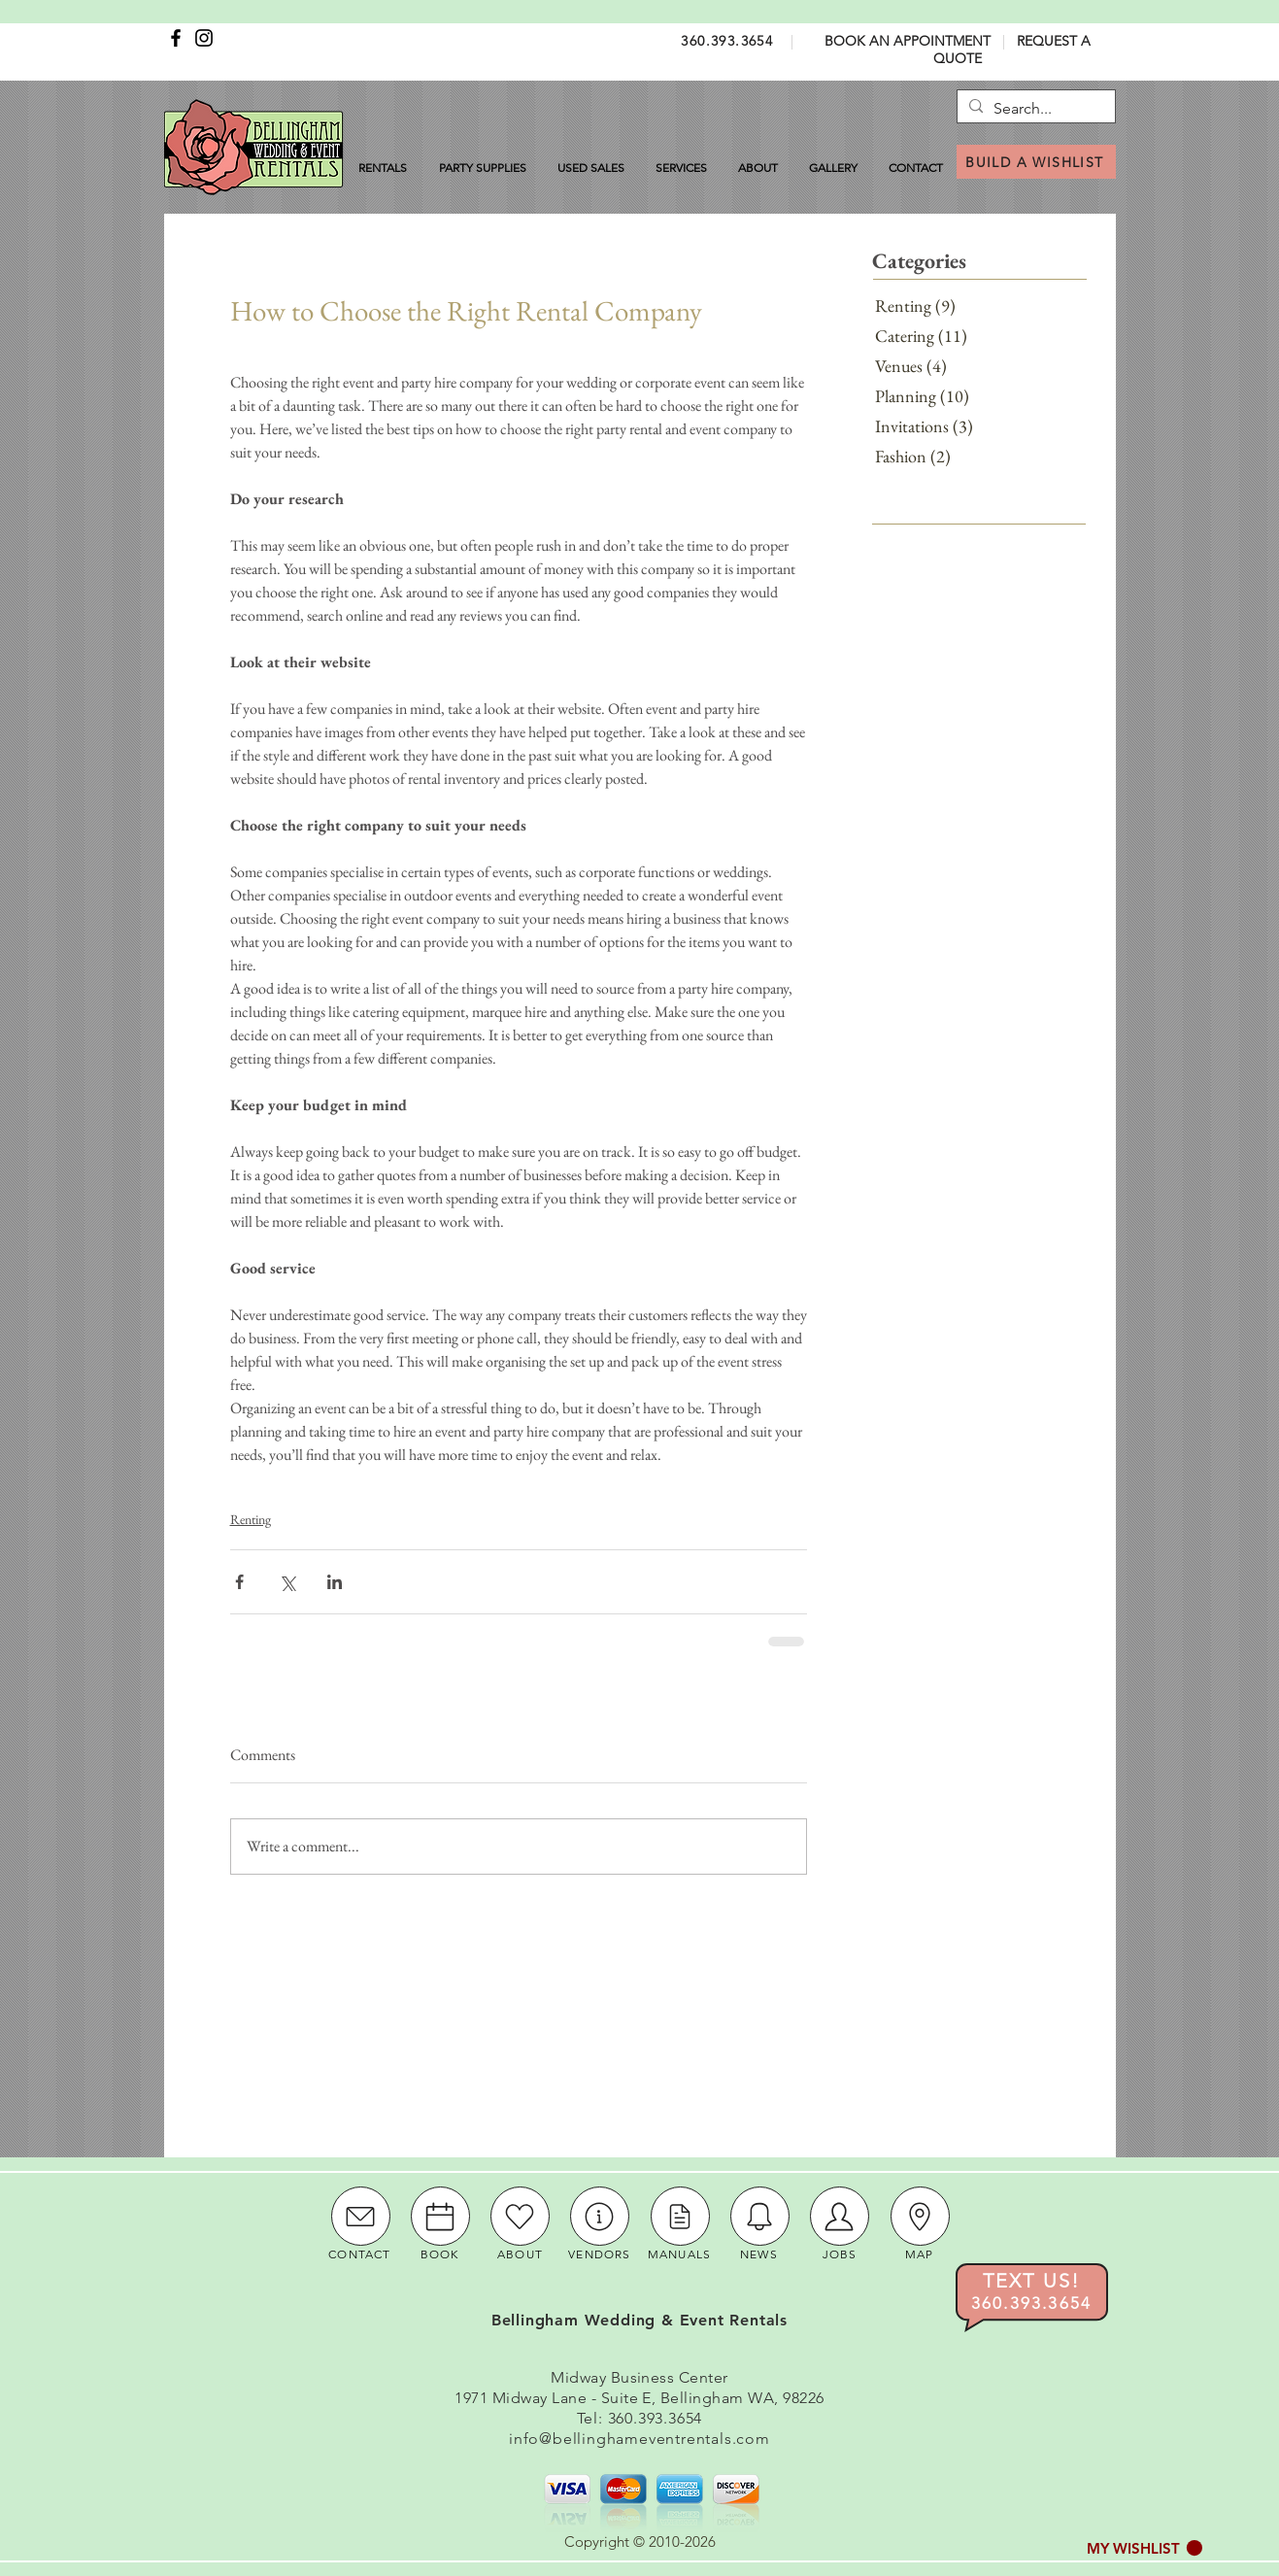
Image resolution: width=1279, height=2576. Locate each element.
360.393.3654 (727, 41)
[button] (1144, 2548)
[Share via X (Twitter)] (287, 1582)
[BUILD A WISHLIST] (1036, 162)
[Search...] (1033, 108)
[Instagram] (204, 38)
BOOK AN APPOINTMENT (908, 41)
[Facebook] (175, 38)
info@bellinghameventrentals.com (639, 2438)
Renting (250, 1519)
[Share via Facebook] (239, 1582)
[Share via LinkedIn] (334, 1582)
